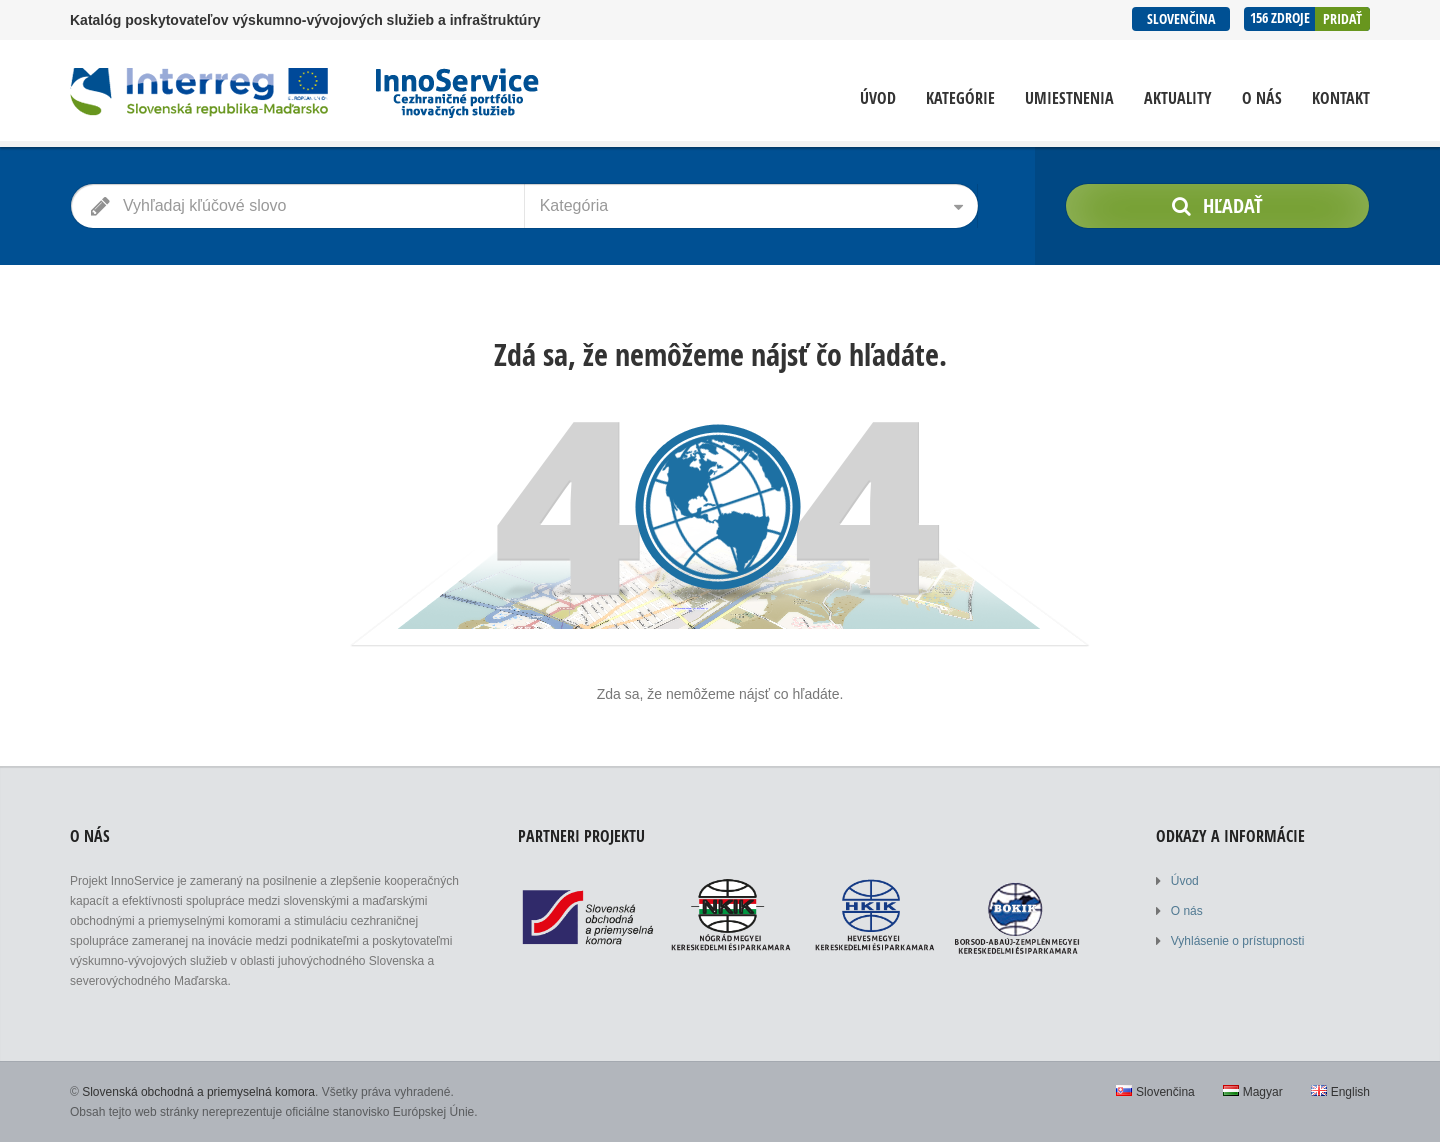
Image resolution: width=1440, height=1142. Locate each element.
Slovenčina (1181, 18)
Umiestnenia (1069, 98)
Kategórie (960, 98)
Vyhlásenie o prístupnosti (1238, 941)
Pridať (1342, 18)
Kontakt (1341, 98)
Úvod (878, 98)
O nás (1262, 98)
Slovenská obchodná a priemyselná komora (198, 1092)
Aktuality (1178, 98)
